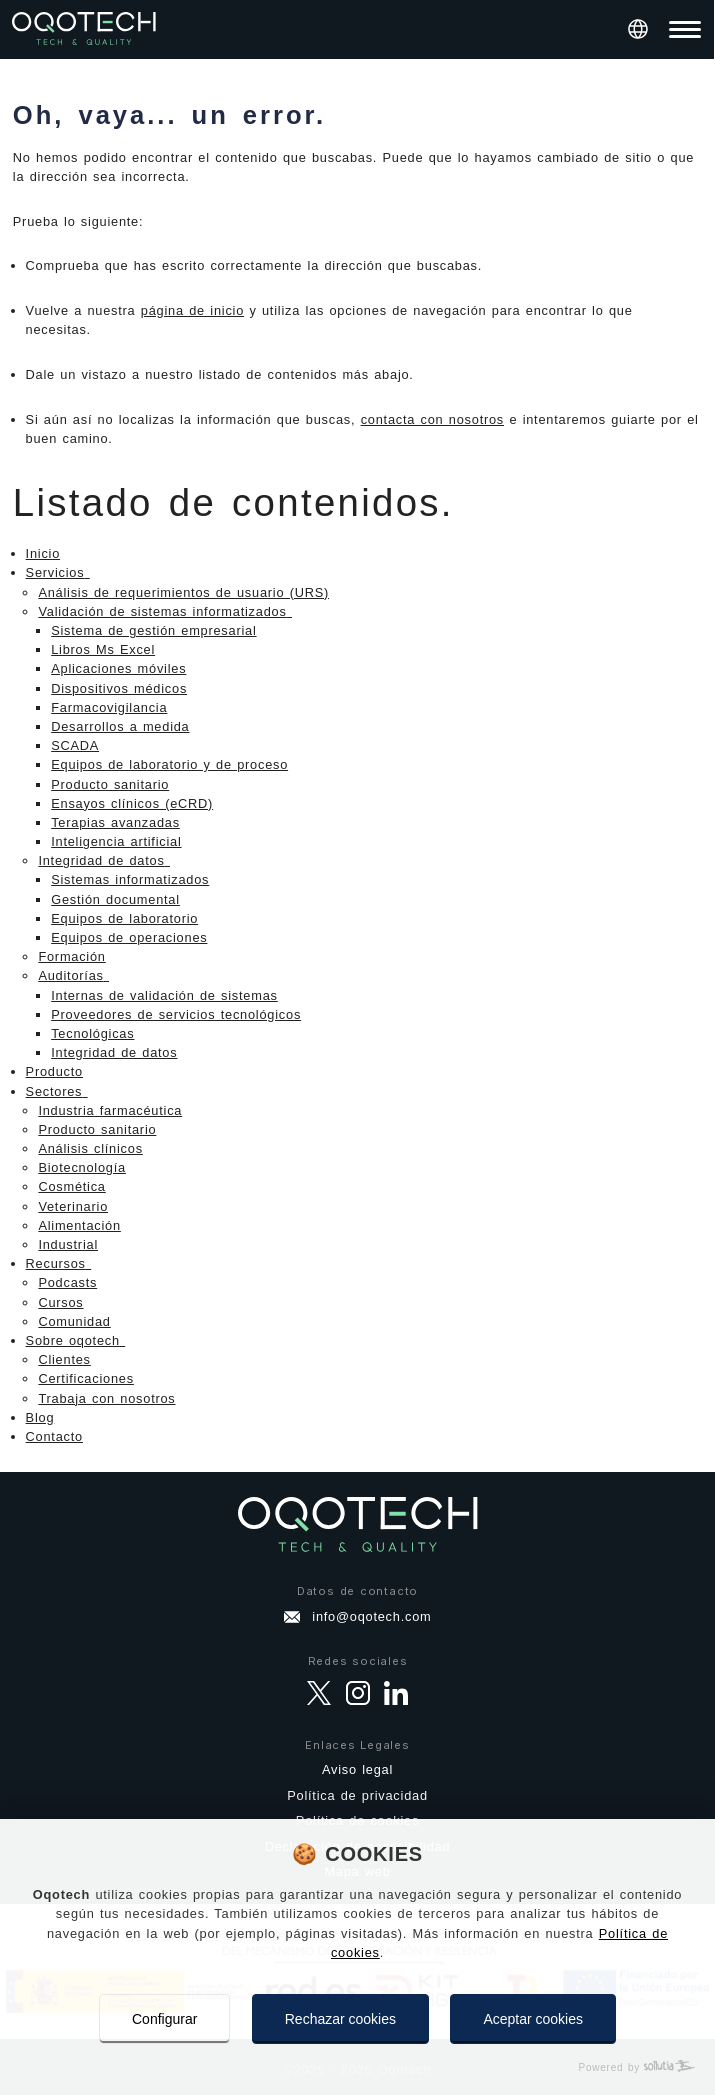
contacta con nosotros (432, 419)
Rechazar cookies (340, 2019)
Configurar (164, 2019)
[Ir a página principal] (84, 29)
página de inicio (192, 310)
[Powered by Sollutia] (357, 2067)
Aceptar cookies (533, 2019)
